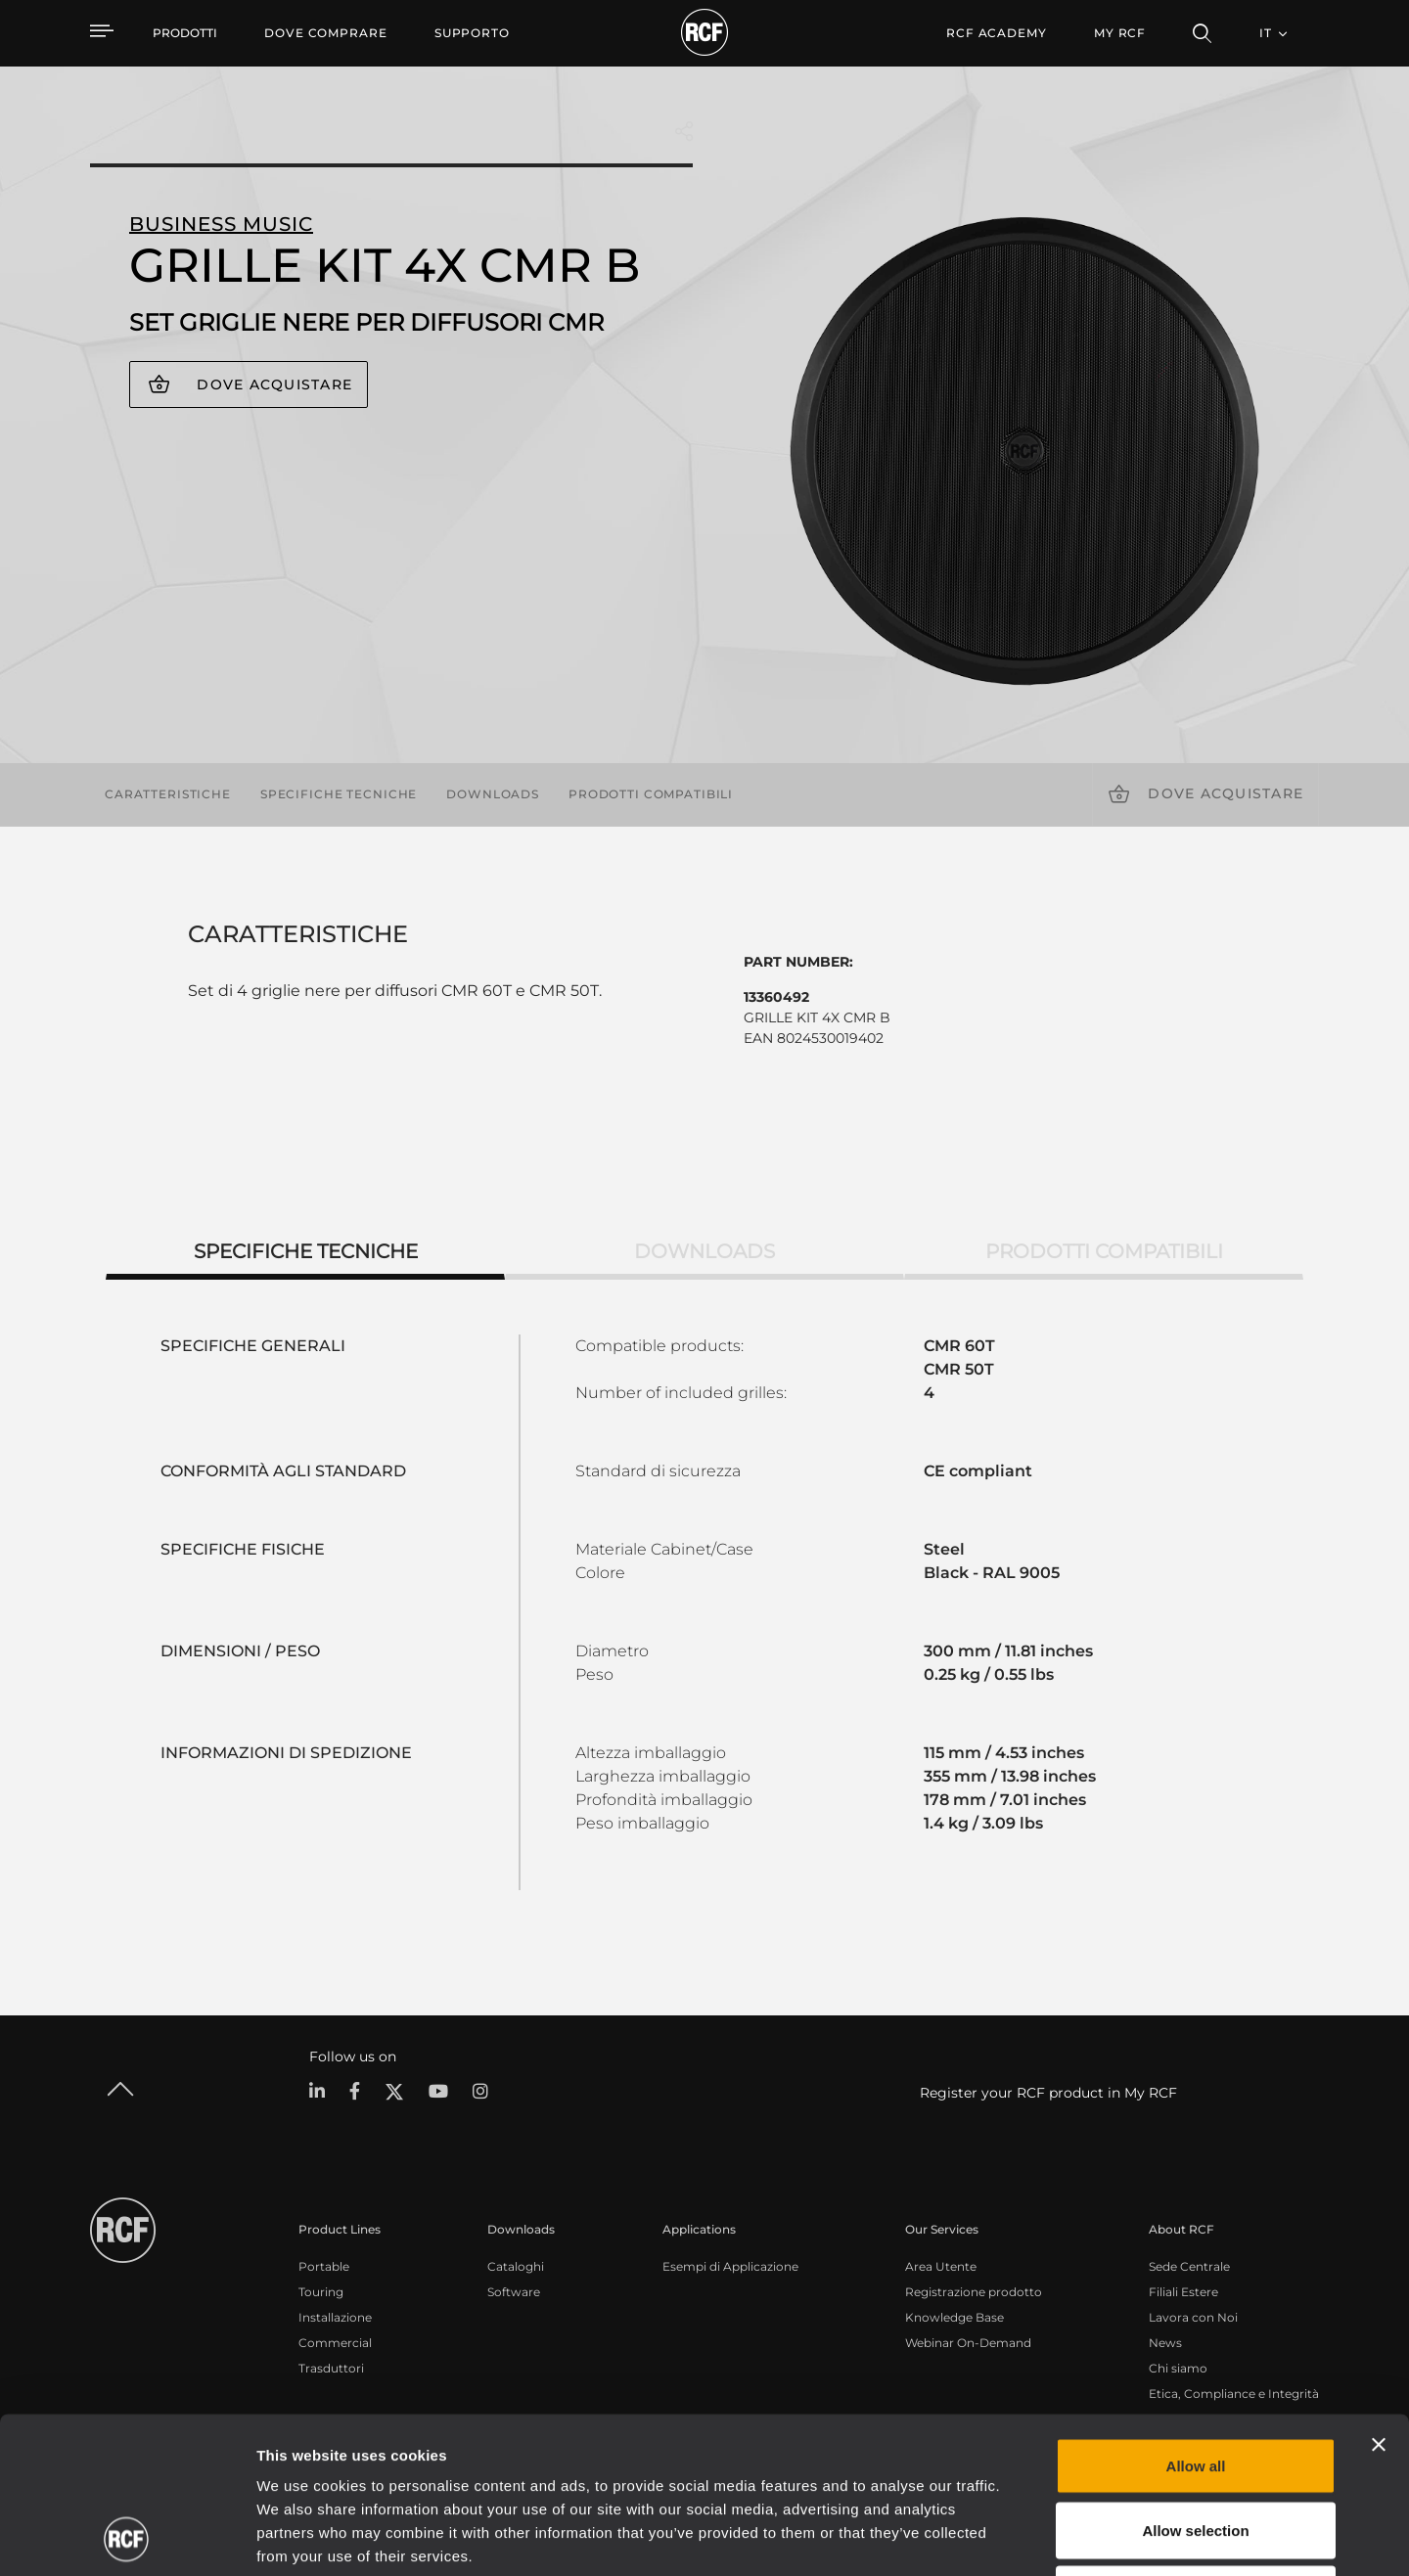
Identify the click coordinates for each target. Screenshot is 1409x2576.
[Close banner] (1379, 2298)
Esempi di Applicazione (730, 2266)
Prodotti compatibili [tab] (1104, 1251)
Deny (1196, 2447)
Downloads (492, 794)
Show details (1006, 2537)
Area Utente (941, 2266)
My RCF (1120, 32)
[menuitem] (326, 33)
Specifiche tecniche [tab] (306, 1251)
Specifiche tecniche (338, 794)
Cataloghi (515, 2266)
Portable (323, 2266)
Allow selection (1195, 2383)
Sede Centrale (1189, 2266)
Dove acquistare (274, 384)
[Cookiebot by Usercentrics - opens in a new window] (126, 2538)
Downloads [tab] (704, 1251)
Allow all (1196, 2319)
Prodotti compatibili (650, 794)
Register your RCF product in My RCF (1048, 2092)
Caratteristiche (168, 794)
